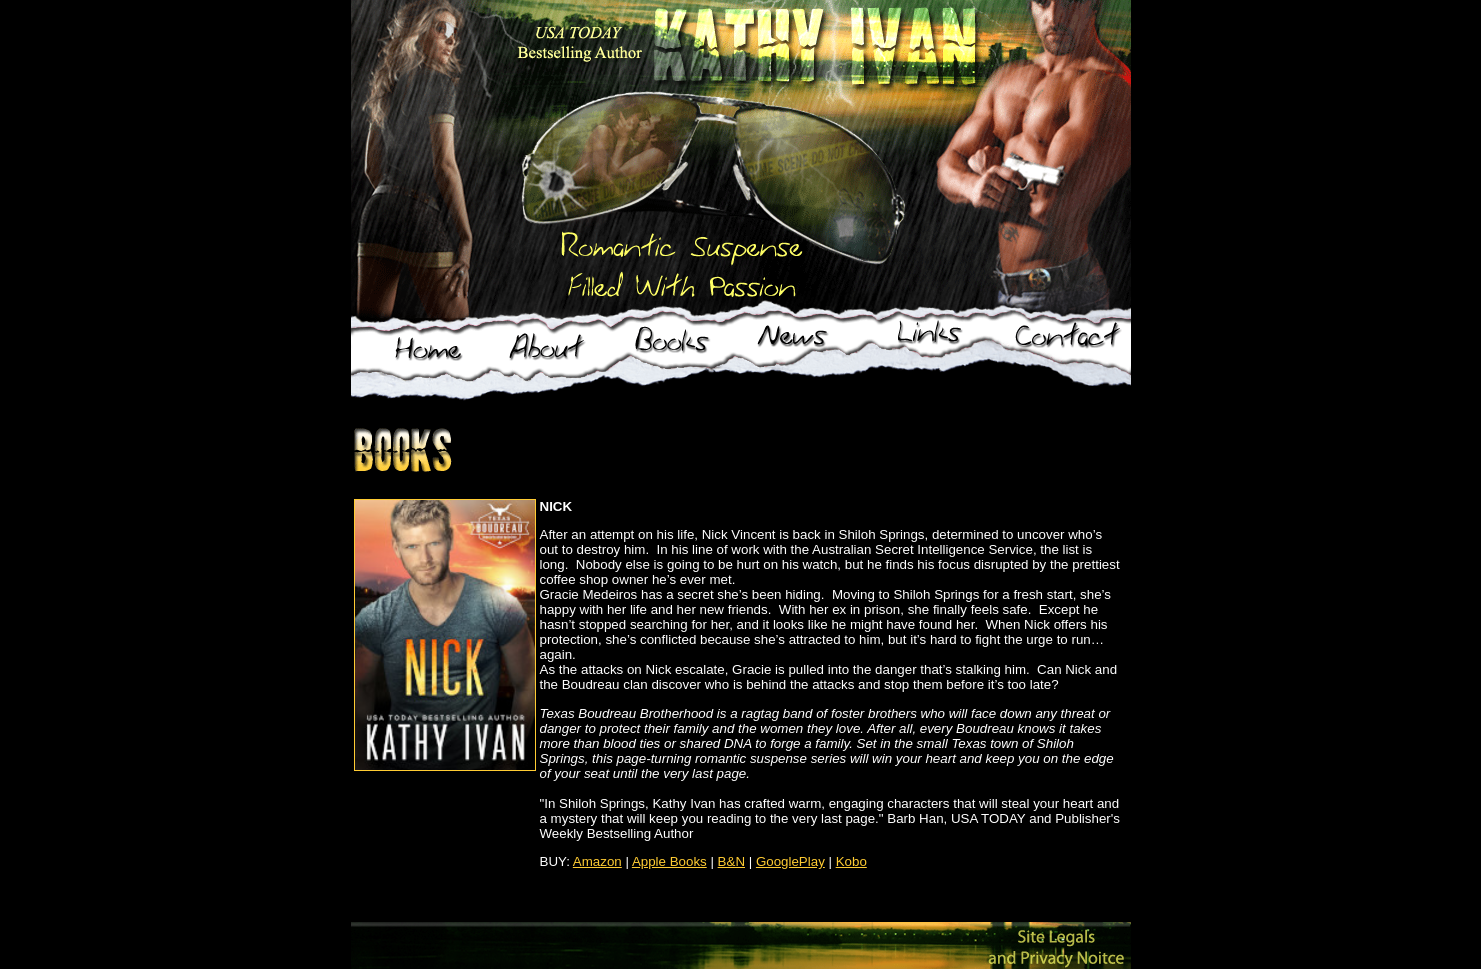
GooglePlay (790, 861)
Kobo (851, 861)
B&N (731, 861)
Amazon (597, 861)
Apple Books (669, 861)
